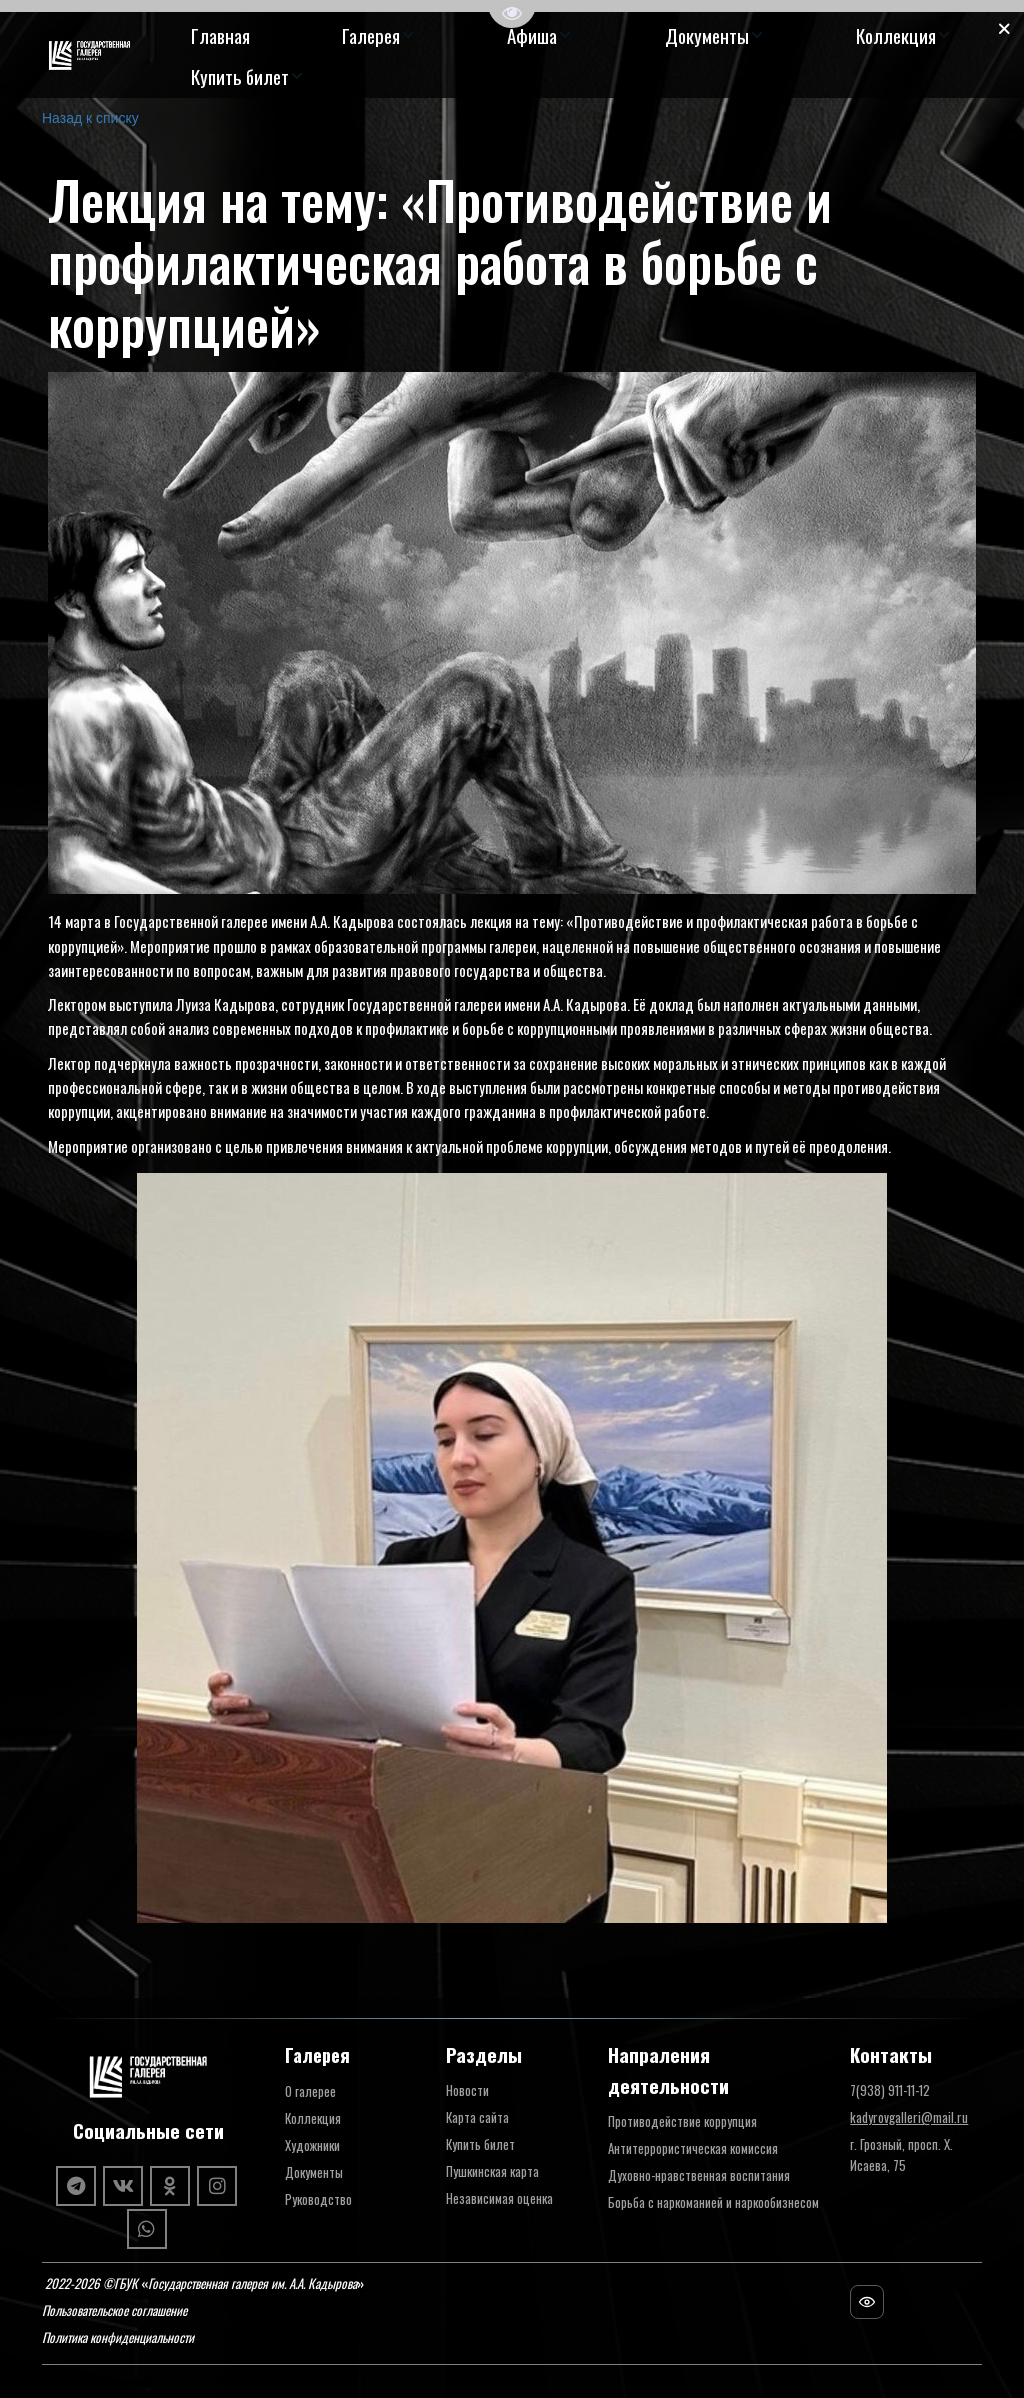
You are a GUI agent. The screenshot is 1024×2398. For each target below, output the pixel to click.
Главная (220, 35)
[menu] (571, 56)
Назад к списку (90, 118)
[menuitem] (220, 35)
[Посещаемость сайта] (867, 2302)
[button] (379, 35)
